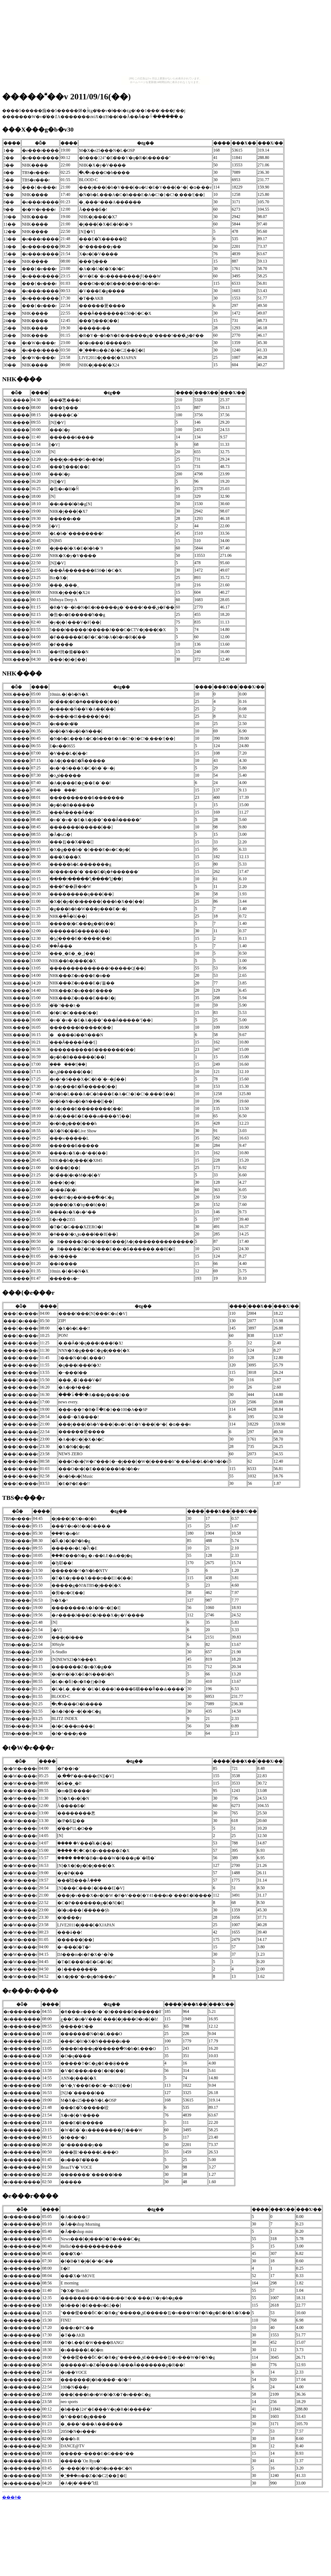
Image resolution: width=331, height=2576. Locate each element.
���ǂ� (11, 2497)
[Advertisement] (165, 39)
